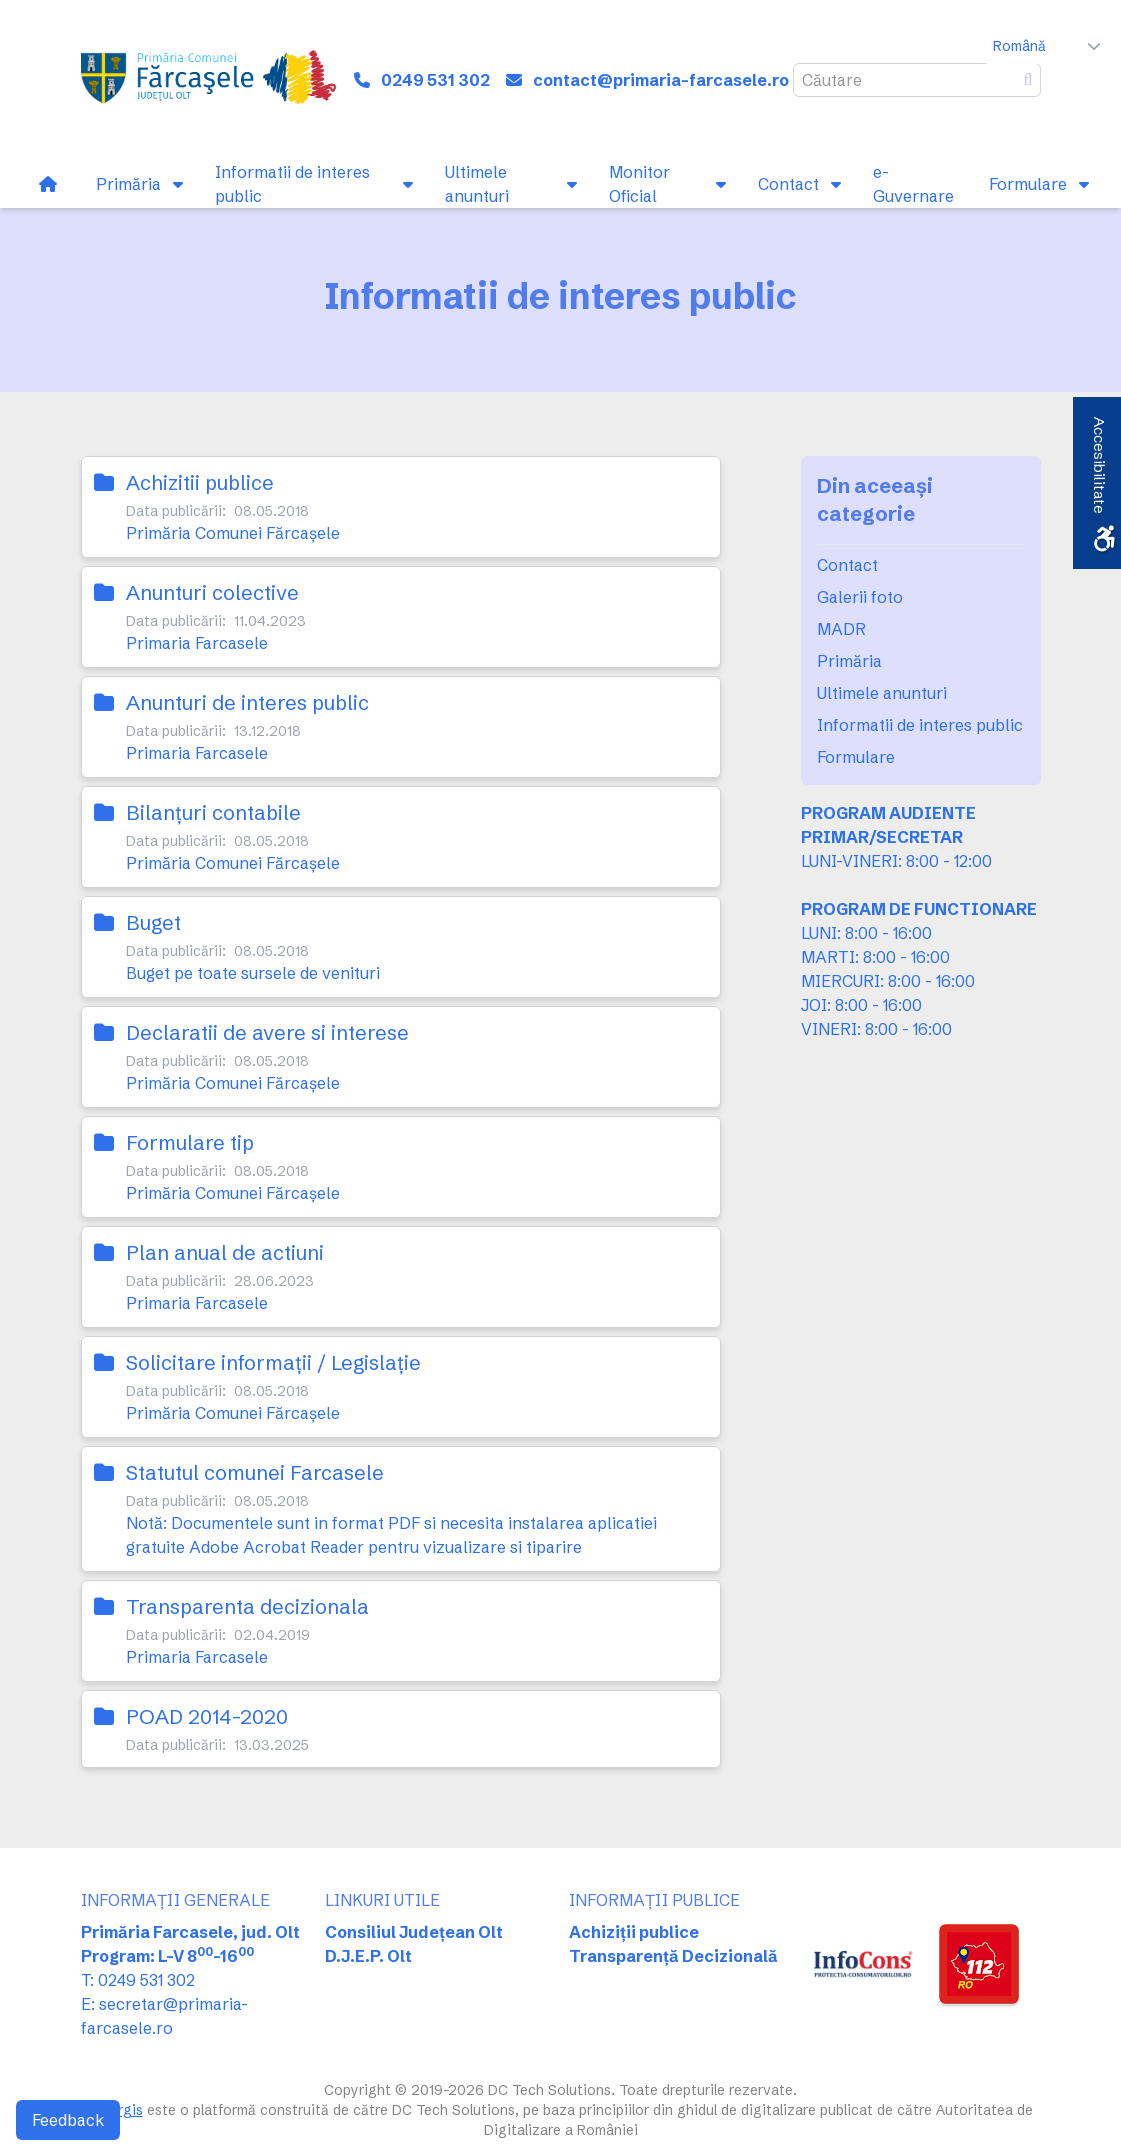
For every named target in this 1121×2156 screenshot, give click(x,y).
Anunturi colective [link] (212, 592)
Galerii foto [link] (860, 597)
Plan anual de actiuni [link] (225, 1252)
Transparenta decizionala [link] (247, 1606)
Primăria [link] (849, 661)
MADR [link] (841, 629)
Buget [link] (153, 922)
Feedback (68, 2120)
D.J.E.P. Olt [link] (368, 1956)
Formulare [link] (856, 757)
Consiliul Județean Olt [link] (414, 1932)
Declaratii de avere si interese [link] (267, 1032)
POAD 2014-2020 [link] (207, 1716)
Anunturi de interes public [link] (247, 702)
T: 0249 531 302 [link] (138, 1980)
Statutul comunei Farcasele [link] (255, 1472)
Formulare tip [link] (190, 1142)
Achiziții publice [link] (634, 1932)
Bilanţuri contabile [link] (213, 812)
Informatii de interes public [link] (920, 725)
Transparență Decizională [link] (673, 1956)
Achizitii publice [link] (200, 482)
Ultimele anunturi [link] (882, 693)
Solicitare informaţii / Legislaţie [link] (273, 1362)
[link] (211, 80)
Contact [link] (847, 565)
